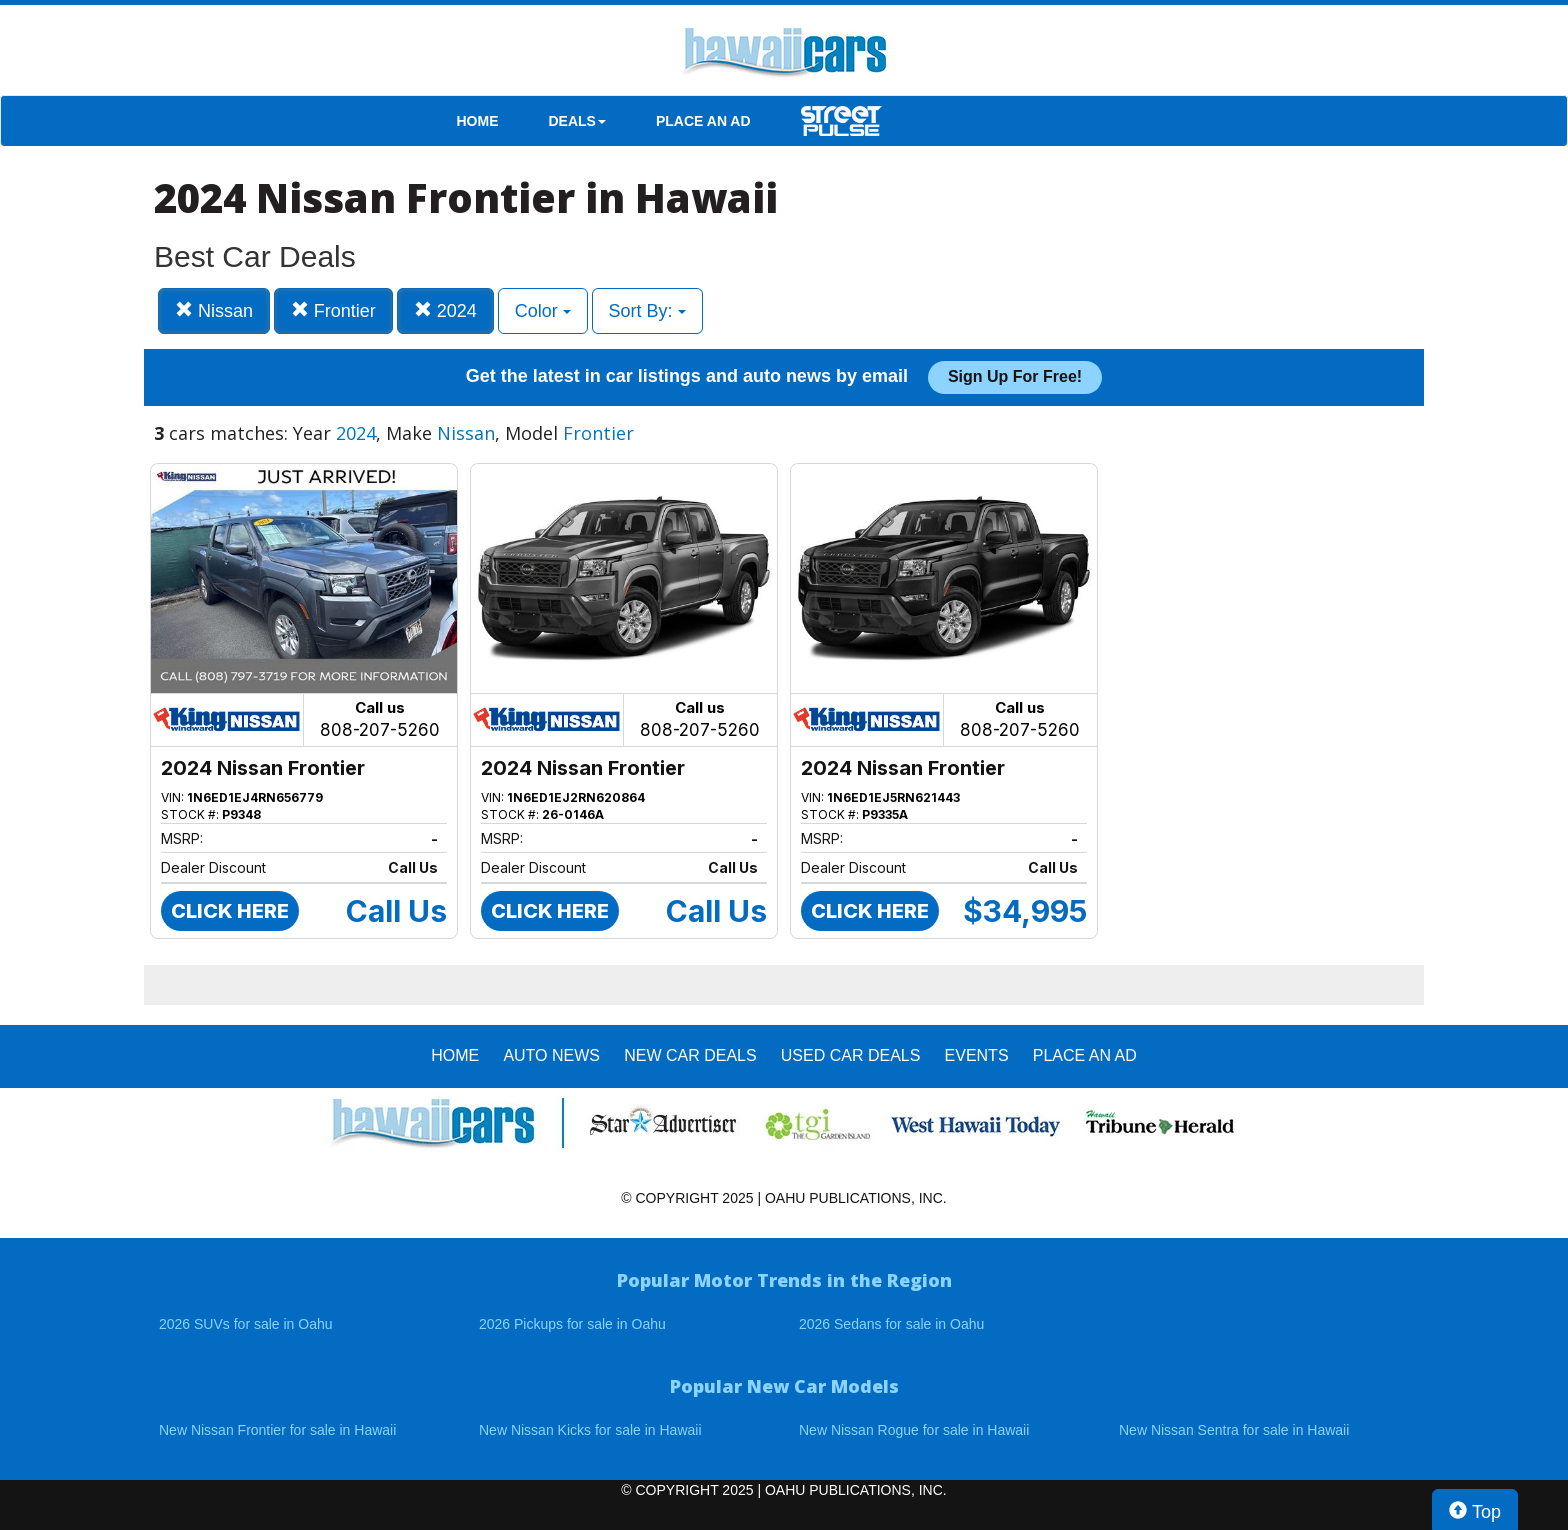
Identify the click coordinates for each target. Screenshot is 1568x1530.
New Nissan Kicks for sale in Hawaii (590, 1430)
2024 (445, 310)
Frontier (333, 310)
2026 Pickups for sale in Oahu (572, 1324)
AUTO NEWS (551, 1055)
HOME (478, 121)
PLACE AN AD (703, 121)
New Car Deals (690, 1055)
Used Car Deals (851, 1055)
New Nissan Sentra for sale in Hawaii (1234, 1430)
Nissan (214, 310)
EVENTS (977, 1055)
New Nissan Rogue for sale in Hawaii (914, 1430)
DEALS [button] (577, 121)
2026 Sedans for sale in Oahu (891, 1324)
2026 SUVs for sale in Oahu (246, 1324)
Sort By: (647, 311)
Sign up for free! (1015, 376)
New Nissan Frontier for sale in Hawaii (277, 1430)
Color (543, 311)
